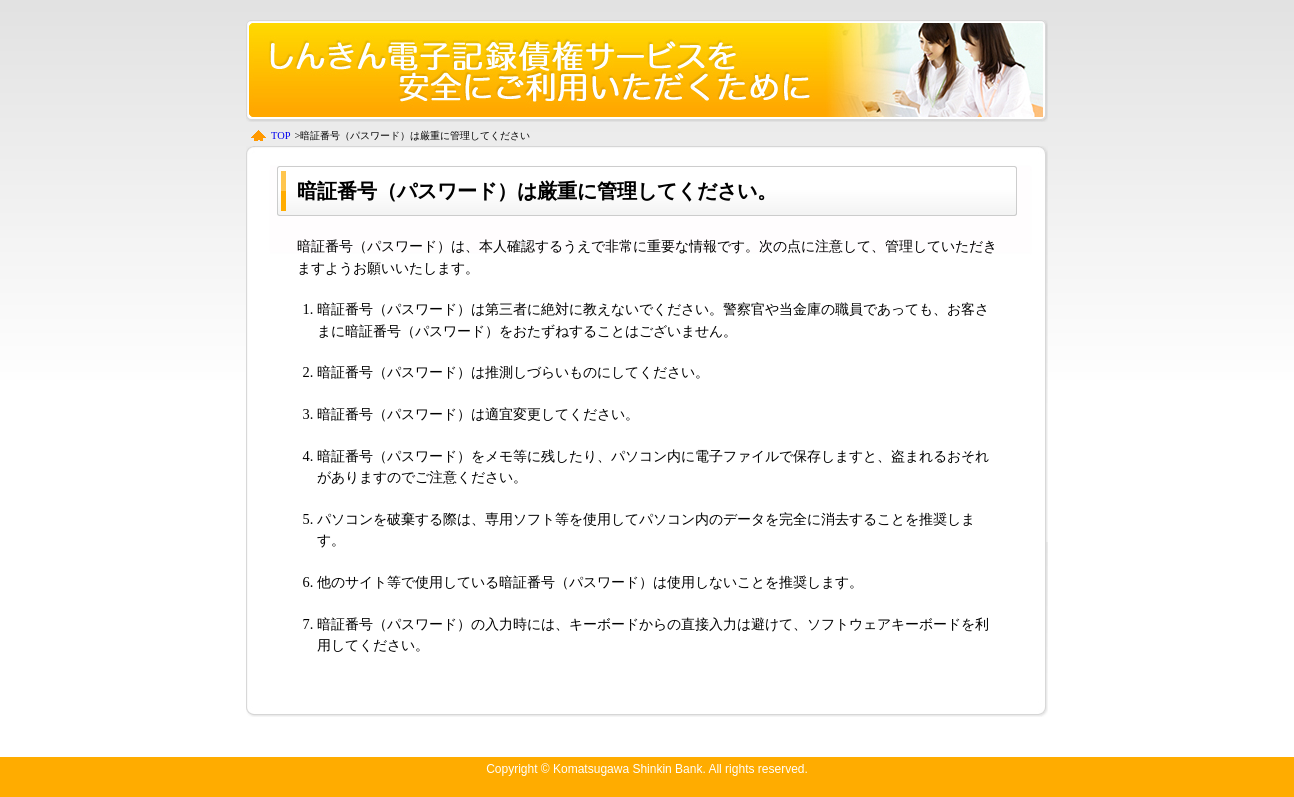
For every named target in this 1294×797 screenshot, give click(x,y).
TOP (280, 135)
